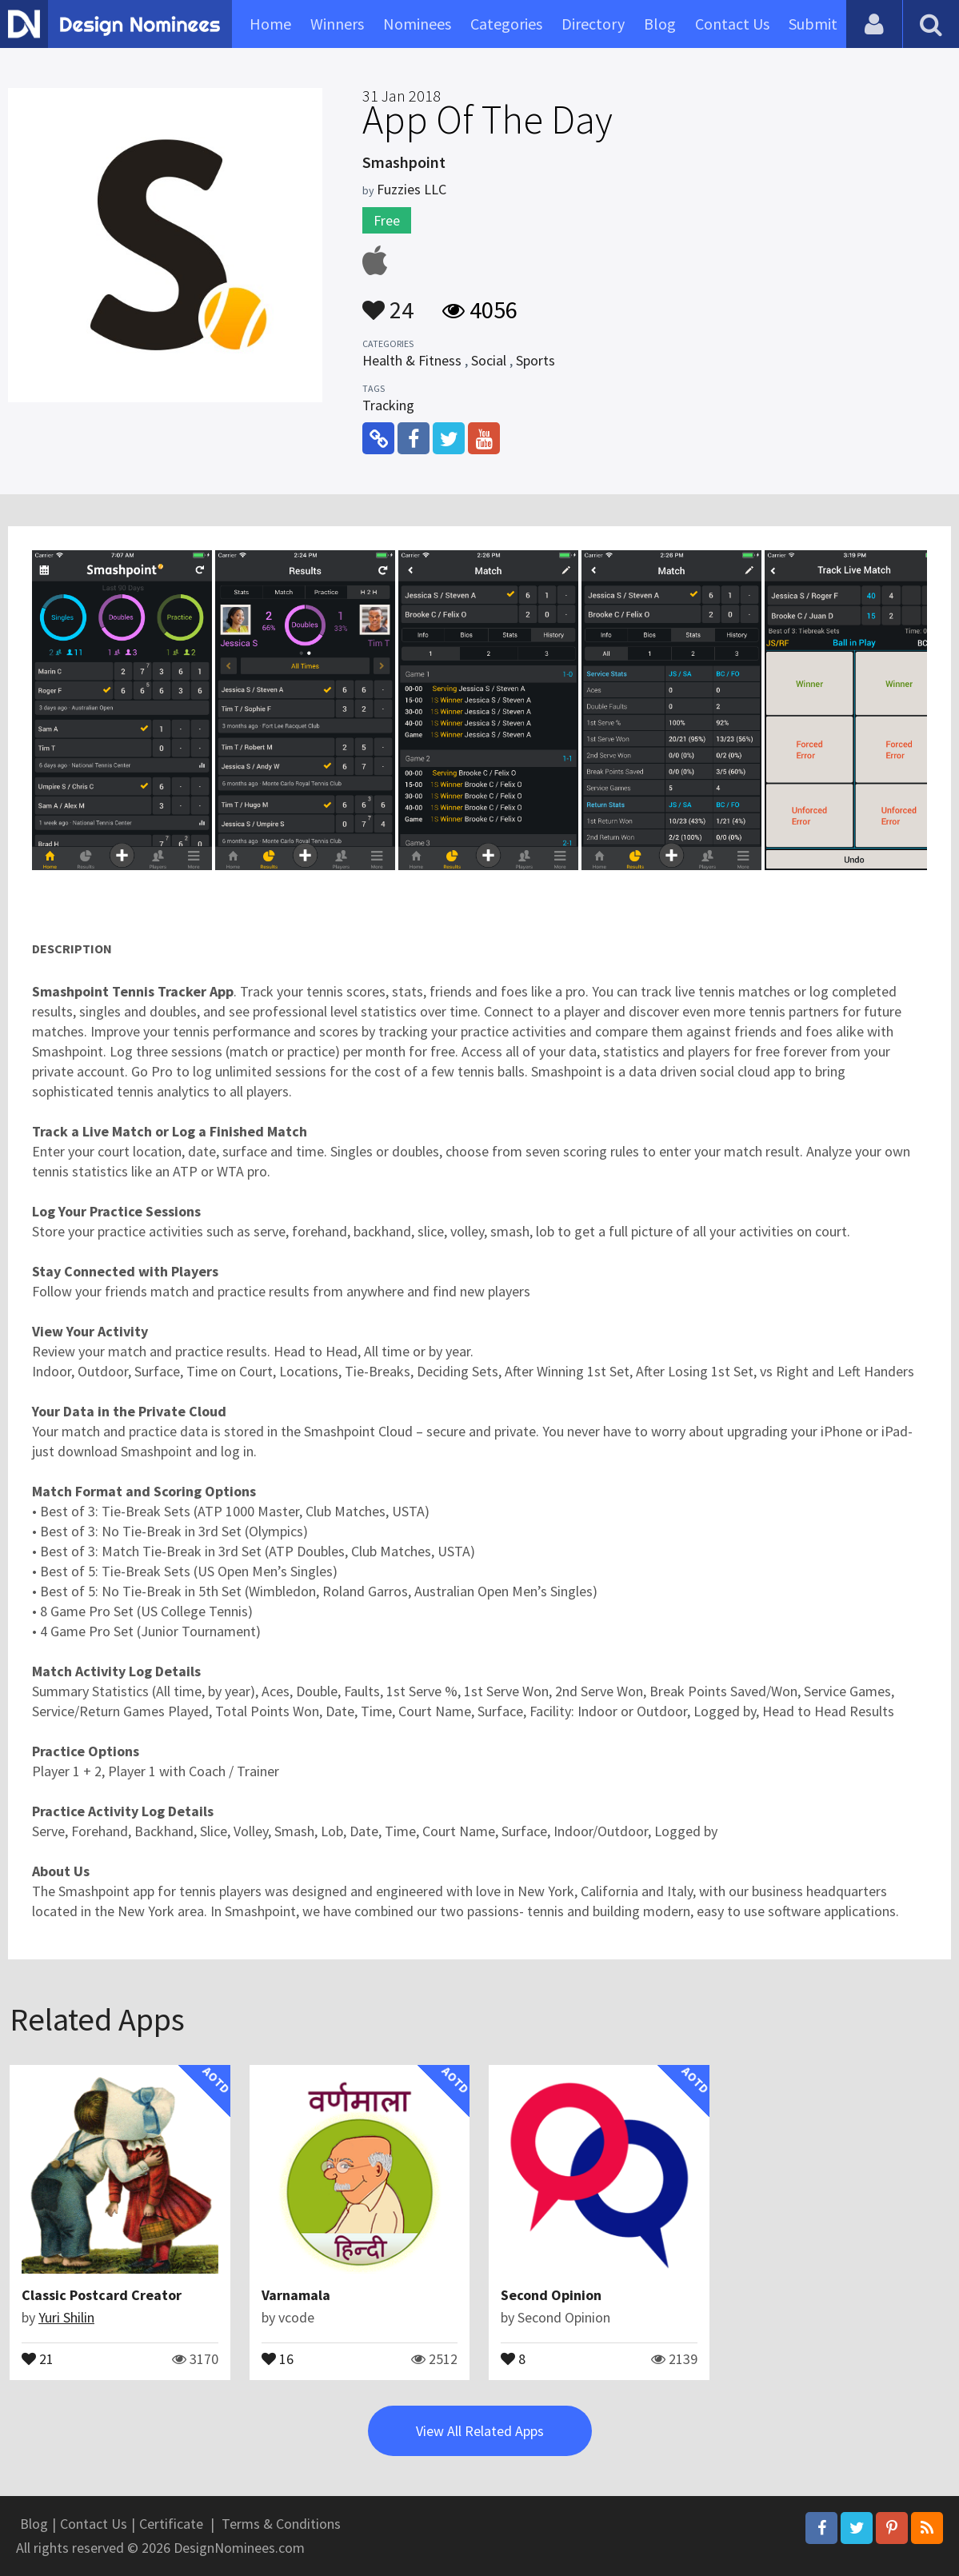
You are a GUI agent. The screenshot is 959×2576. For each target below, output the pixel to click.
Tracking (388, 405)
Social (488, 360)
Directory (593, 24)
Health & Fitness (412, 360)
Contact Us (732, 24)
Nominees (417, 24)
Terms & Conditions (281, 2523)
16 (278, 2358)
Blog (660, 24)
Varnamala (296, 2295)
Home (270, 24)
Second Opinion (551, 2295)
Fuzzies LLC (411, 189)
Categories (506, 24)
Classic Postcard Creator (102, 2295)
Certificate (171, 2523)
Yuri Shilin (66, 2317)
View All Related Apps (480, 2431)
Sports (535, 360)
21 (38, 2358)
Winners (337, 24)
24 (388, 302)
